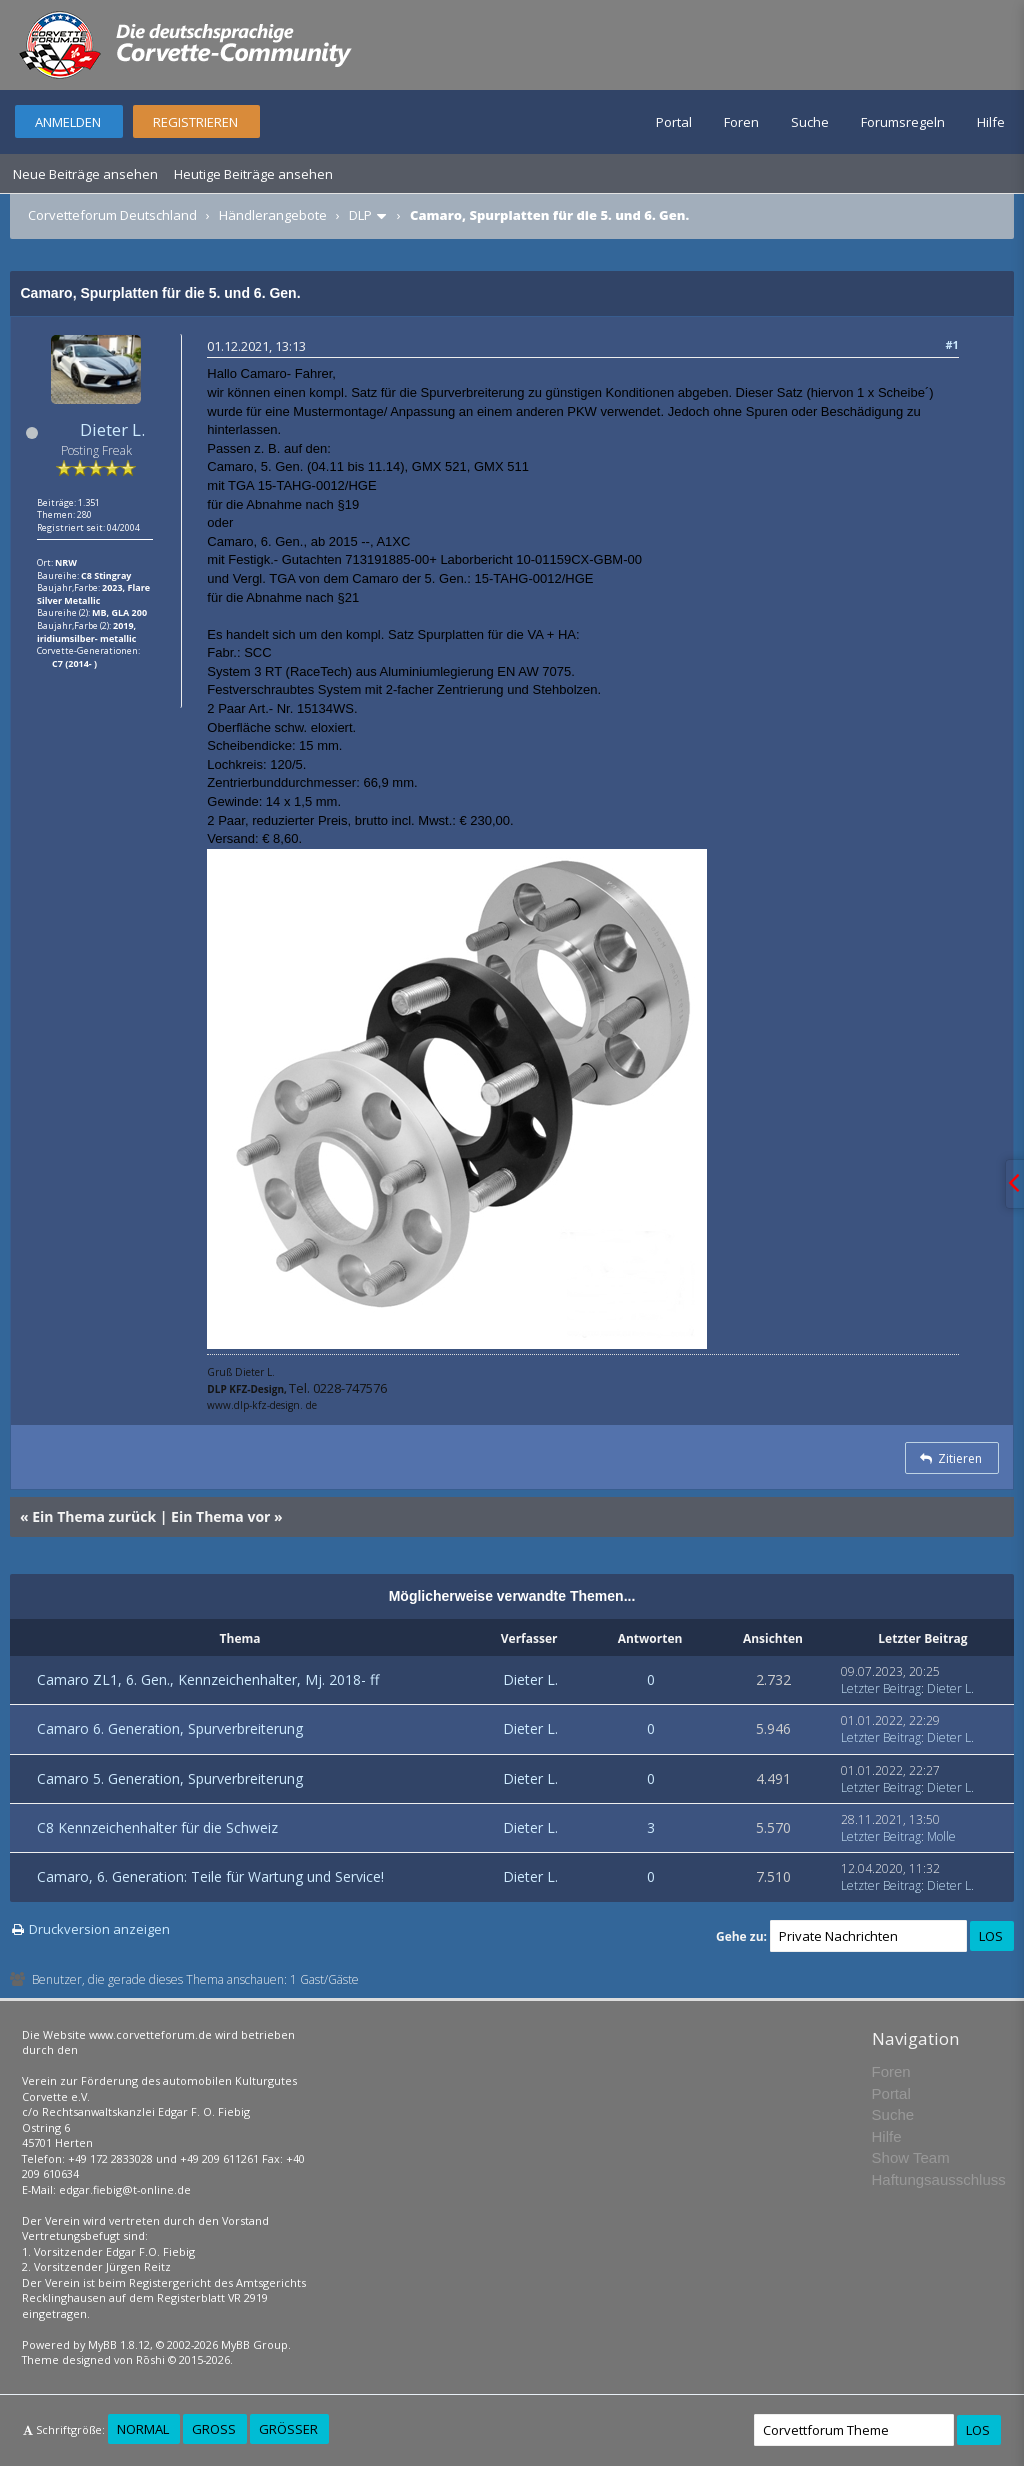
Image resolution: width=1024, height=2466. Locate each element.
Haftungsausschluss (939, 2179)
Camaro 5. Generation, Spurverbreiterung (170, 1778)
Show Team (911, 2157)
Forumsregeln (903, 122)
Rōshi (150, 2359)
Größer (288, 2429)
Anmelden (68, 122)
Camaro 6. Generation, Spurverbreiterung (170, 1728)
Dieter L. (112, 429)
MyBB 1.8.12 (119, 2344)
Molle (941, 1836)
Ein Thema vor (220, 1516)
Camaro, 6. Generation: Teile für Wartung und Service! (210, 1876)
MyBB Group (254, 2344)
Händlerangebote (273, 215)
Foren (741, 122)
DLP (360, 215)
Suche (810, 122)
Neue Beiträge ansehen (85, 174)
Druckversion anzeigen (99, 1929)
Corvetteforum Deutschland (112, 215)
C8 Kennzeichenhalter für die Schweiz (157, 1827)
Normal (143, 2429)
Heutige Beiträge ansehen (253, 174)
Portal (674, 122)
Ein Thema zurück (94, 1516)
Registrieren (195, 122)
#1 (951, 344)
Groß (214, 2429)
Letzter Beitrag (881, 1688)
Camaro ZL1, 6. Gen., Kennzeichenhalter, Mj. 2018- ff (208, 1679)
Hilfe (991, 122)
